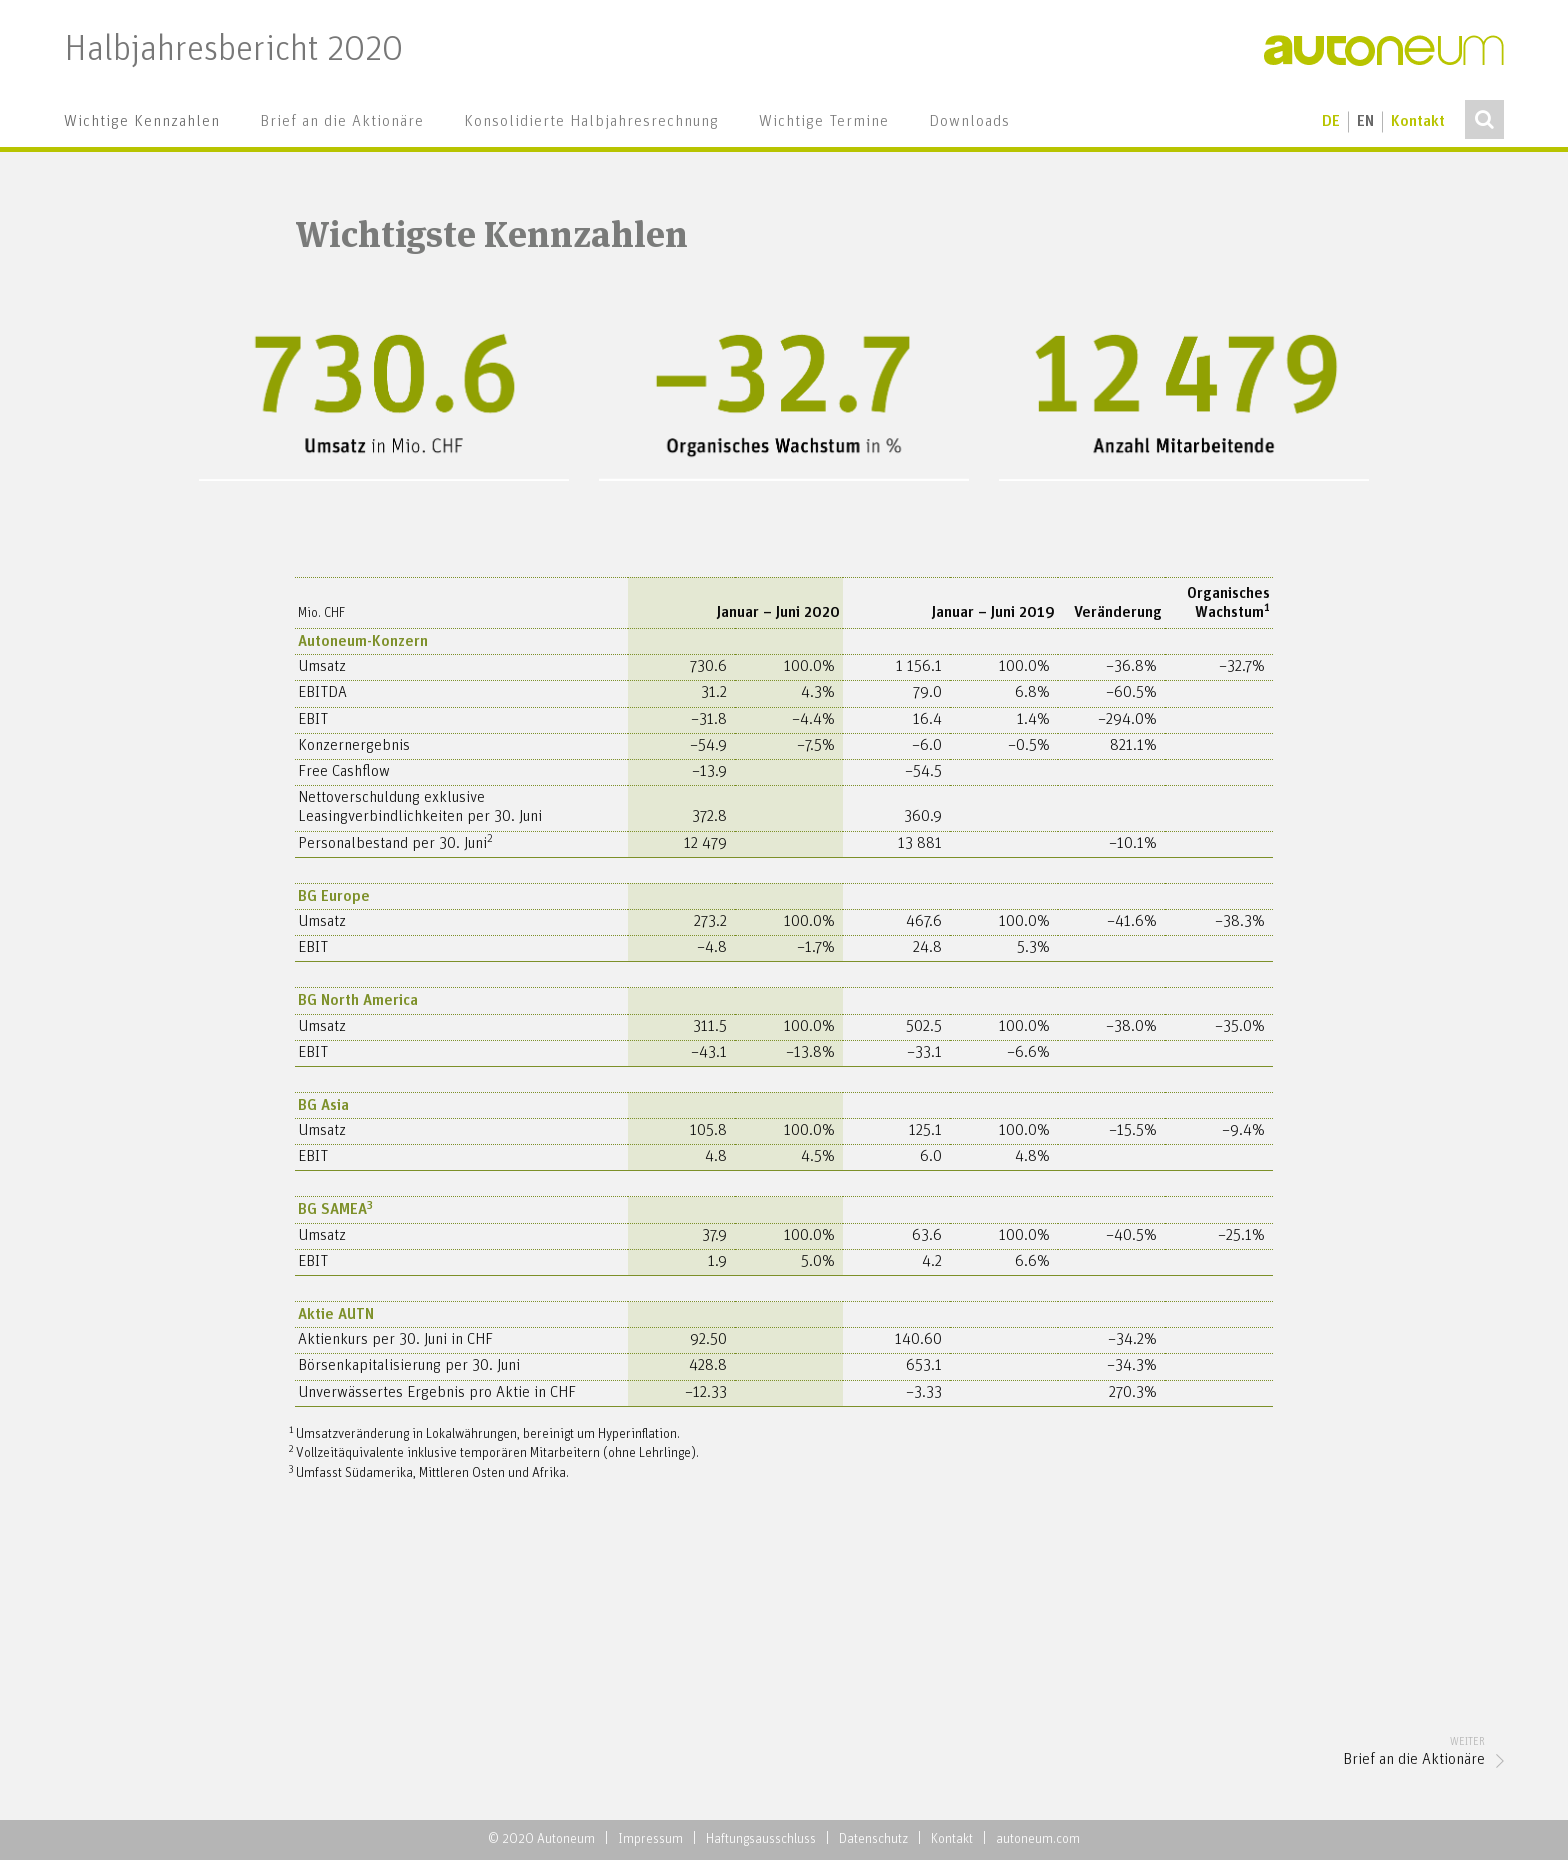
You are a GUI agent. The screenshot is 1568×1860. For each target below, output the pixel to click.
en (1365, 121)
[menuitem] (142, 122)
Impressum (650, 1839)
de (1331, 121)
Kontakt (1418, 121)
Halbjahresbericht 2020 (233, 50)
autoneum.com (1038, 1839)
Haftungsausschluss (761, 1839)
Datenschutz (873, 1839)
